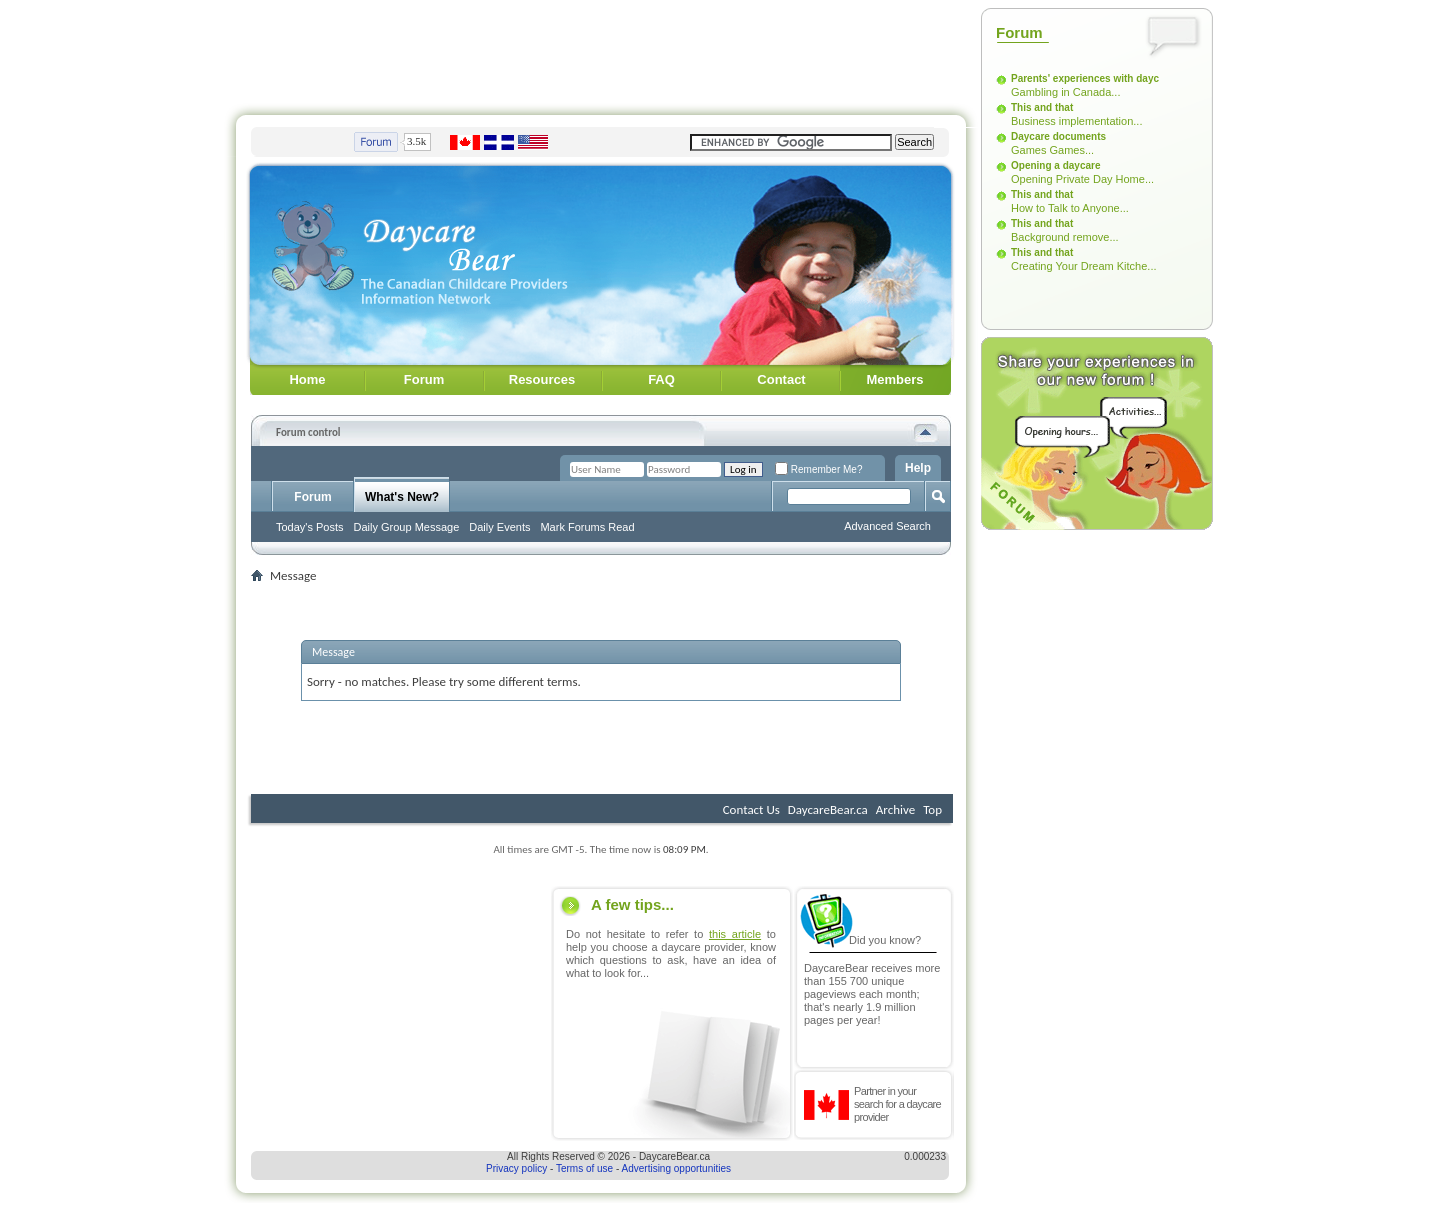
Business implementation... (1076, 121)
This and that (1042, 107)
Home (307, 379)
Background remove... (1065, 237)
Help (918, 468)
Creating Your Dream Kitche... (1084, 266)
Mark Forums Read (587, 527)
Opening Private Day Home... (1082, 179)
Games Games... (1052, 150)
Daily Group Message (407, 527)
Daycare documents (1058, 136)
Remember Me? (818, 469)
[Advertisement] (601, 53)
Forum (424, 379)
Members (894, 379)
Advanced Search (887, 526)
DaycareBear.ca (828, 809)
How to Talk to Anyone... (1070, 208)
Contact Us (751, 809)
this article (735, 934)
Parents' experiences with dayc (1085, 78)
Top (932, 809)
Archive (895, 809)
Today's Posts (310, 527)
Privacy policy (516, 1168)
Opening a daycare (1055, 165)
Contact (781, 379)
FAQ (661, 379)
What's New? (402, 497)
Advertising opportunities (677, 1168)
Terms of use (584, 1168)
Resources (542, 379)
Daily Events (499, 527)
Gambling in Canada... (1065, 92)
